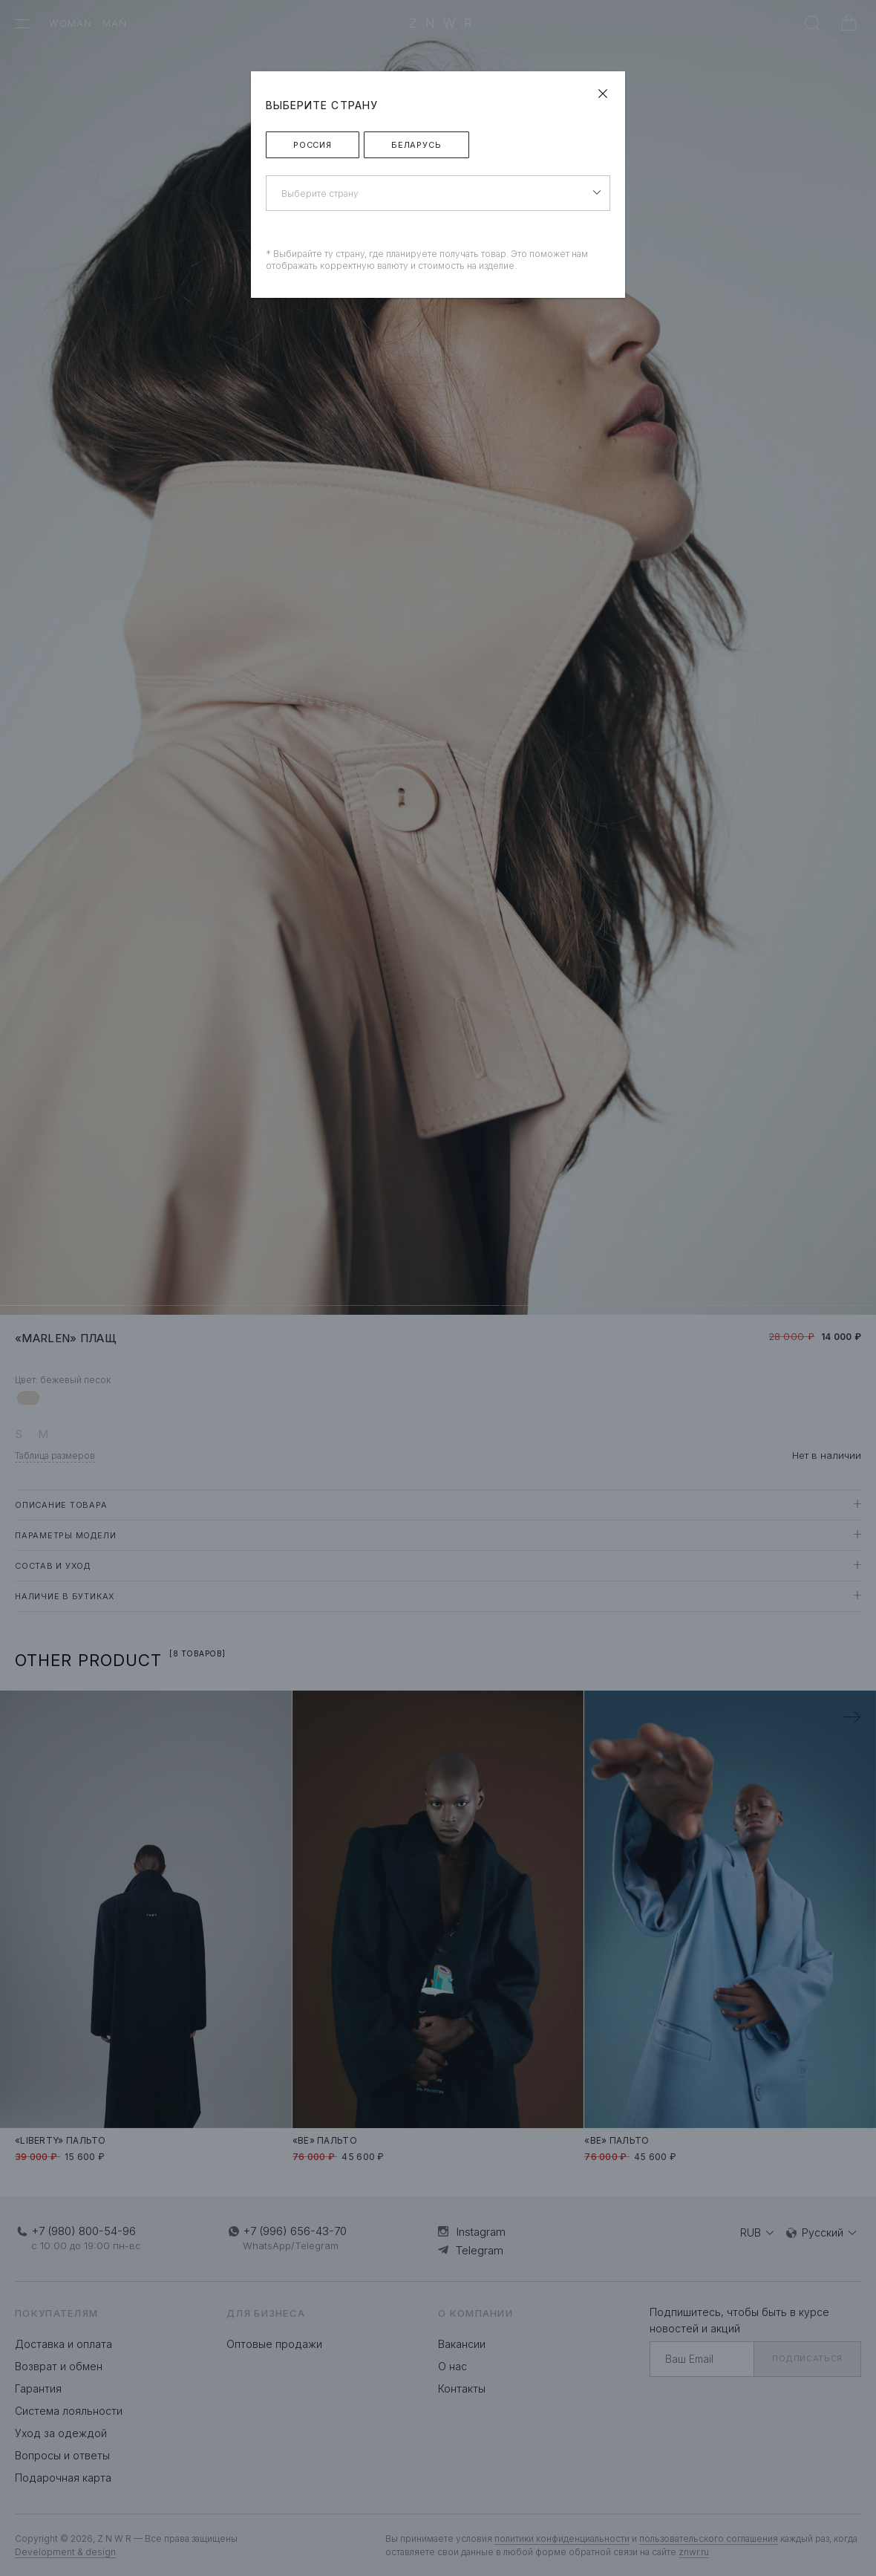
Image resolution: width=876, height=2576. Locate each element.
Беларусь (416, 145)
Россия (312, 145)
